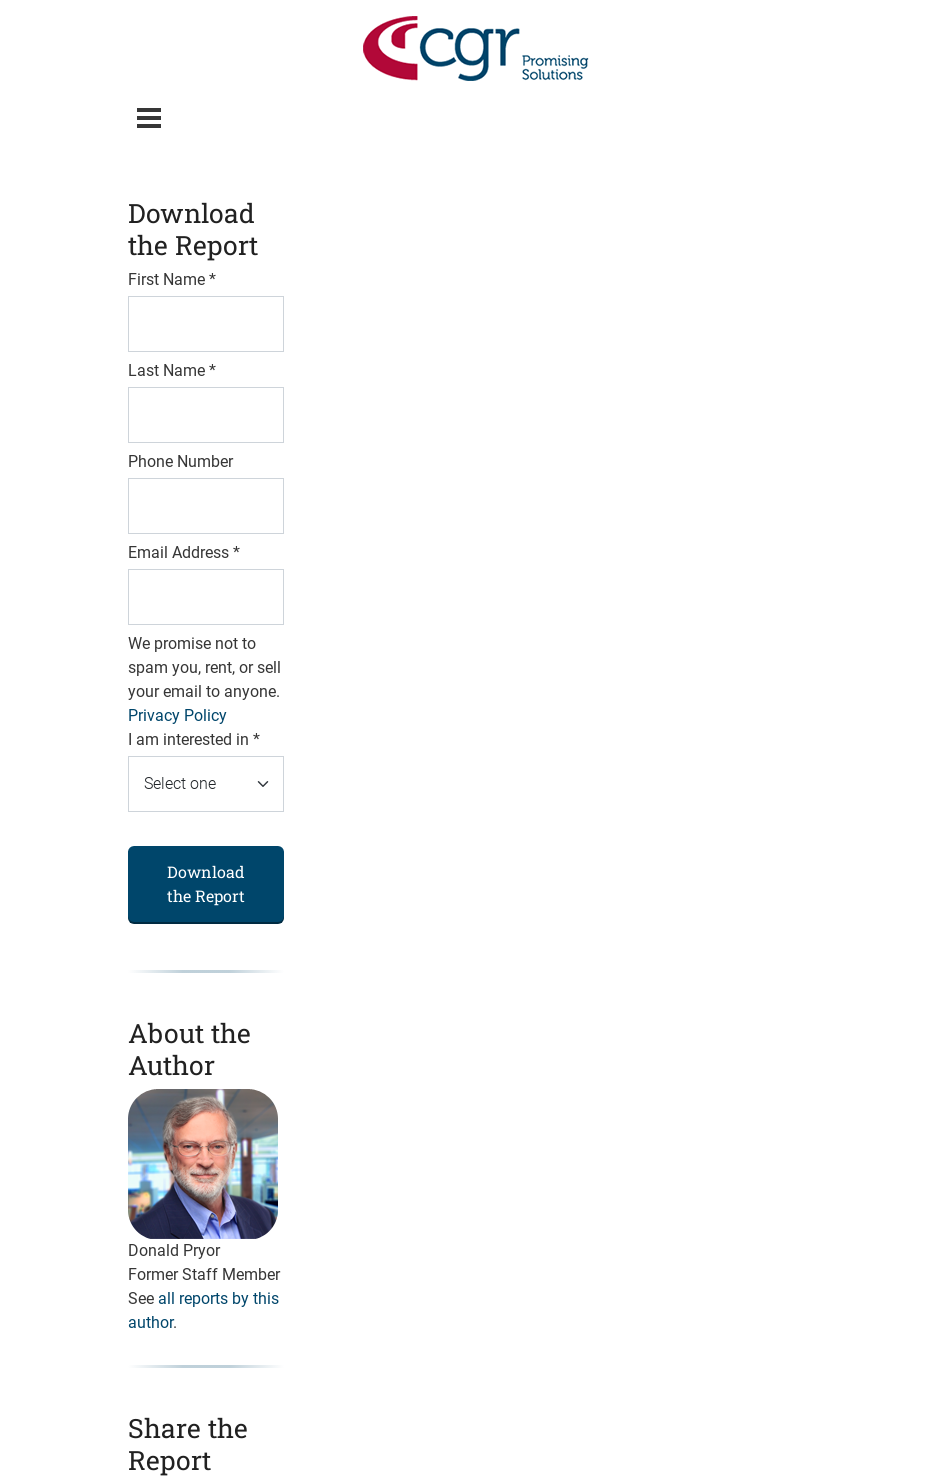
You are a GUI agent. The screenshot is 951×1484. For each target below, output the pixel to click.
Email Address (184, 552)
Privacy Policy (177, 715)
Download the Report (206, 883)
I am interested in (194, 739)
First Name (172, 279)
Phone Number (180, 461)
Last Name (172, 370)
